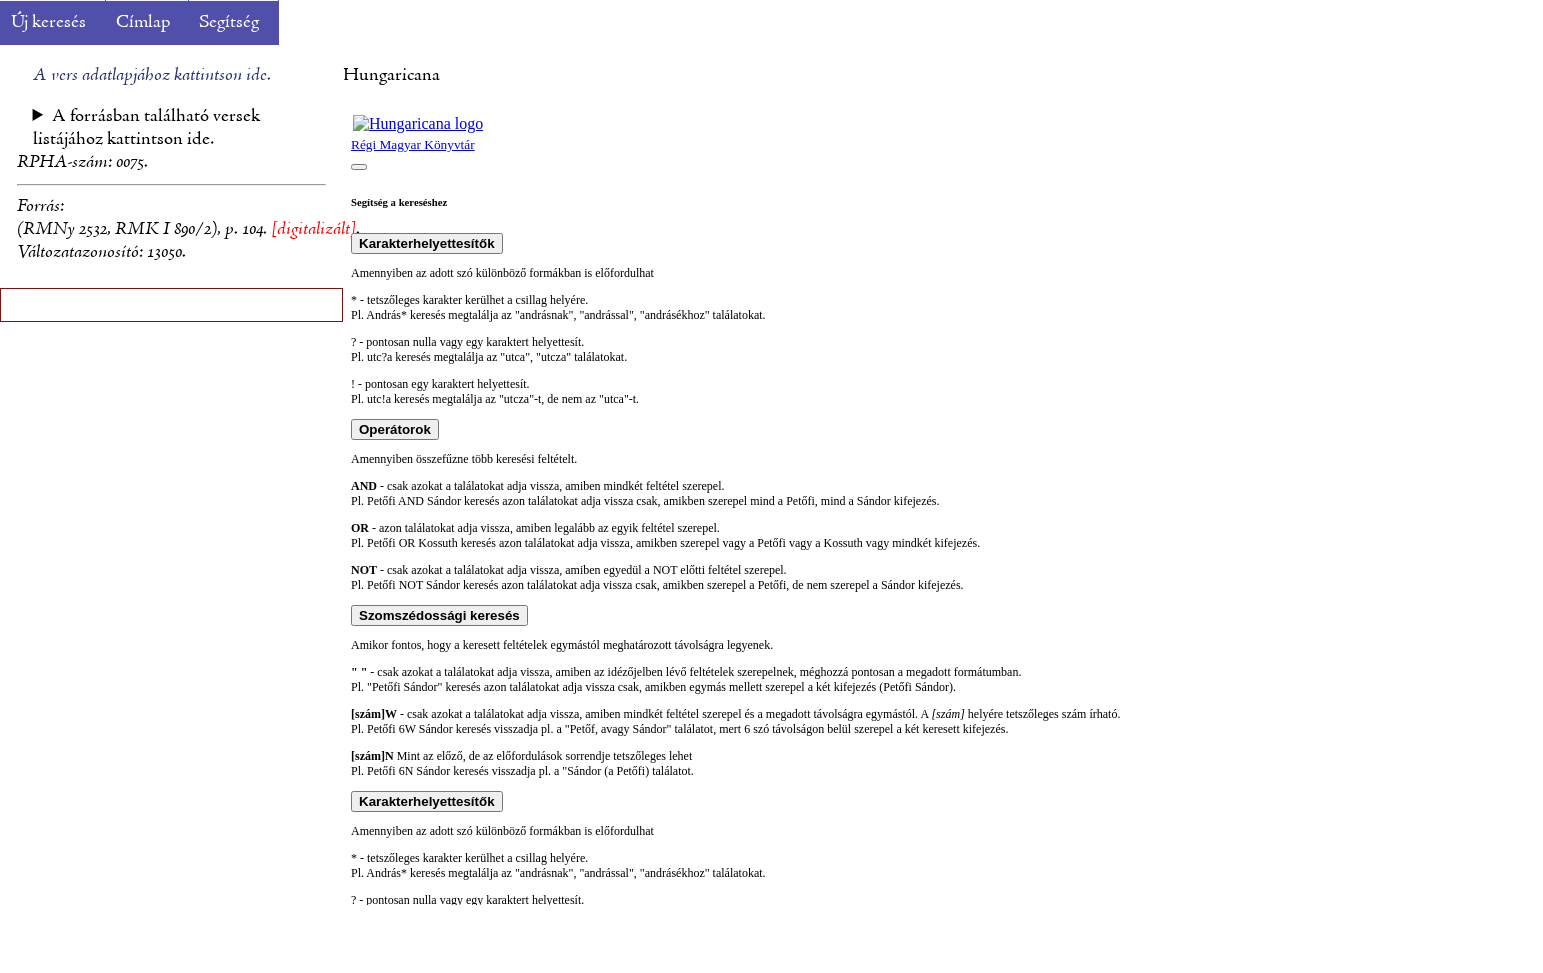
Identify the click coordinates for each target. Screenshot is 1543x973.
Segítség (229, 22)
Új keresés (48, 22)
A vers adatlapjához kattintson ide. (152, 75)
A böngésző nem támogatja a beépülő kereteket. (943, 505)
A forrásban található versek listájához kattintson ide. (147, 128)
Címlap (143, 22)
